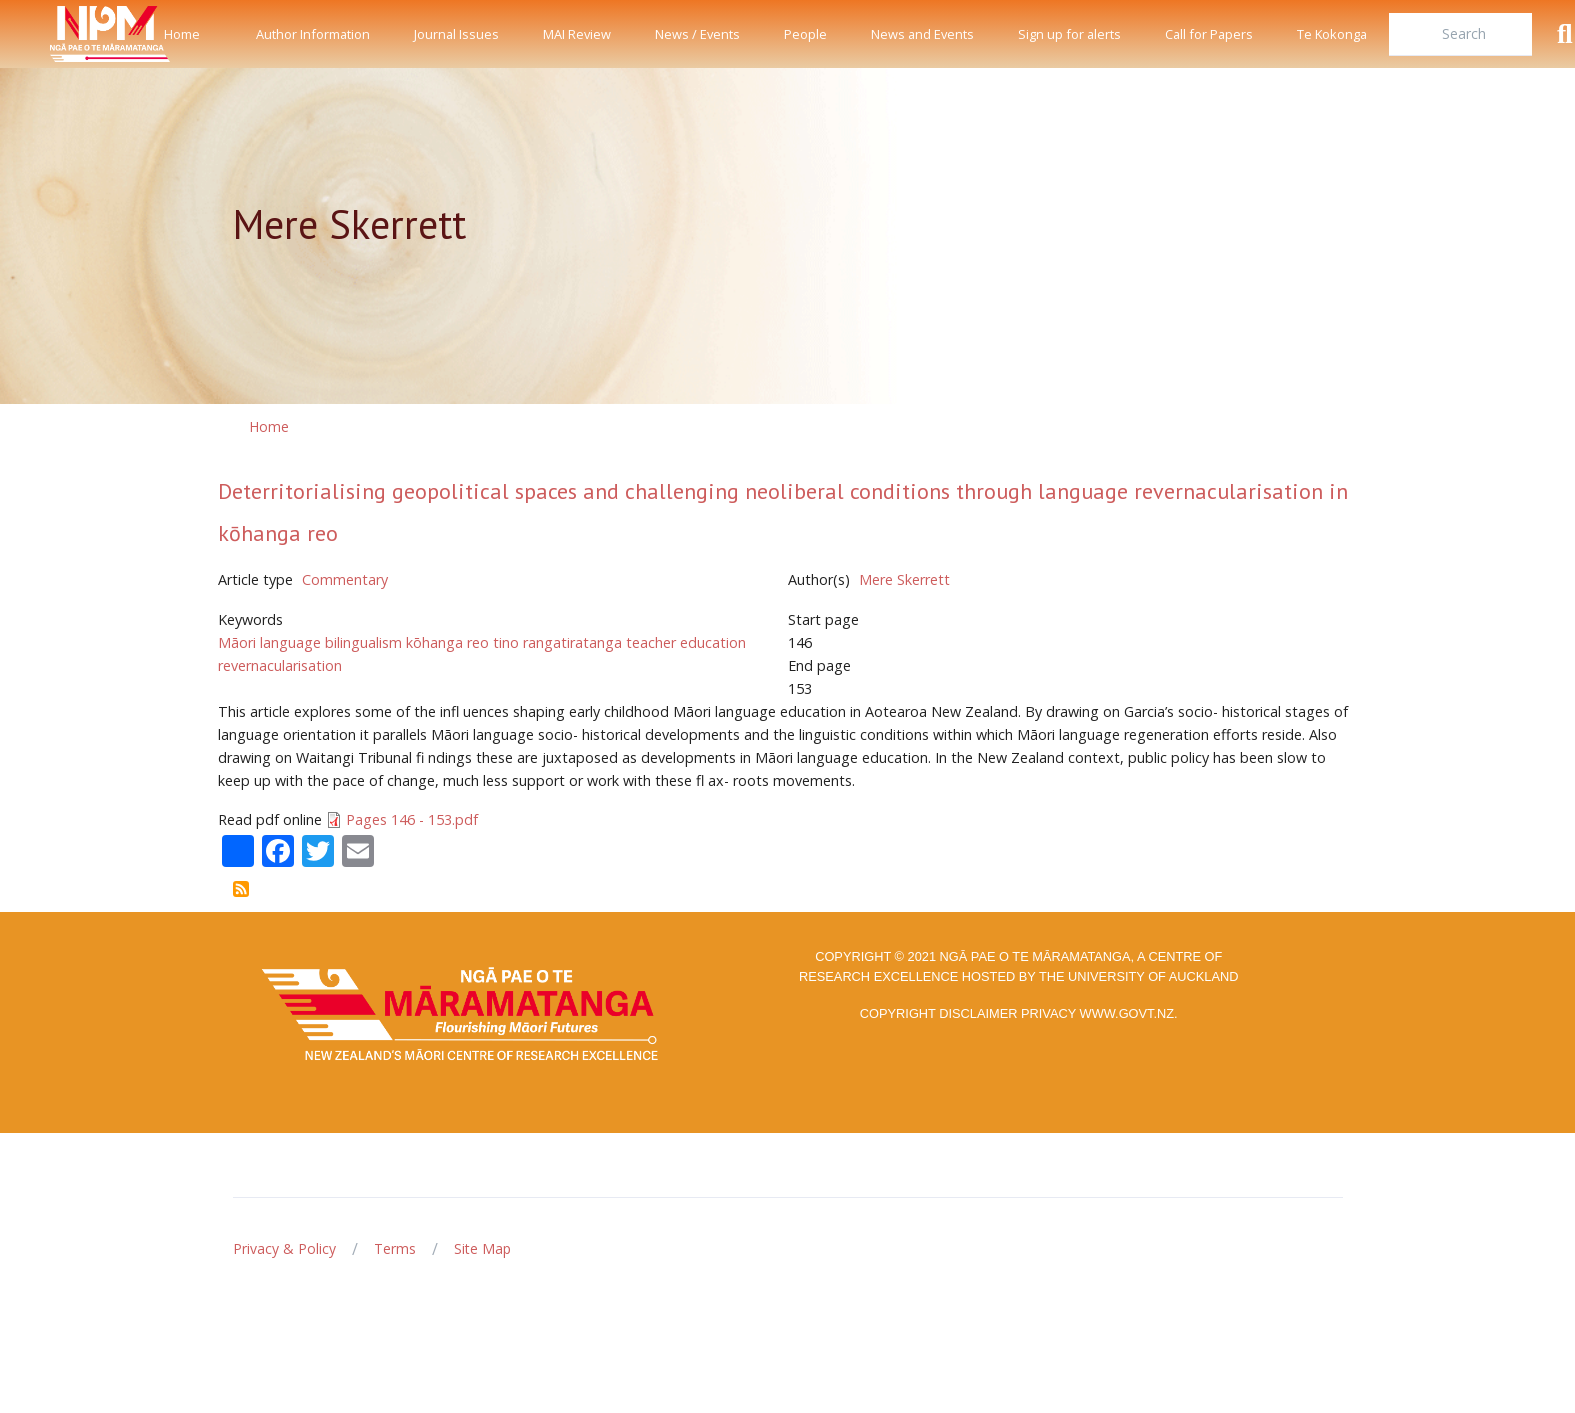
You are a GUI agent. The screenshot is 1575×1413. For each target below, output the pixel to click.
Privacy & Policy (284, 1248)
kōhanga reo (447, 642)
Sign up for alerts (1069, 34)
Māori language (269, 642)
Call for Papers (1209, 34)
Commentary (345, 579)
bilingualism (363, 642)
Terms (395, 1248)
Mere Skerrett (904, 579)
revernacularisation (280, 665)
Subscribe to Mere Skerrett (241, 889)
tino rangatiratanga (557, 642)
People (805, 34)
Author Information (313, 34)
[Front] (60, 34)
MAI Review (577, 34)
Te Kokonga (1332, 34)
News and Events (922, 34)
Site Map (482, 1248)
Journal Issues (456, 34)
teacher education (686, 642)
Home (182, 34)
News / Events (697, 34)
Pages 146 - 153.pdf (412, 819)
